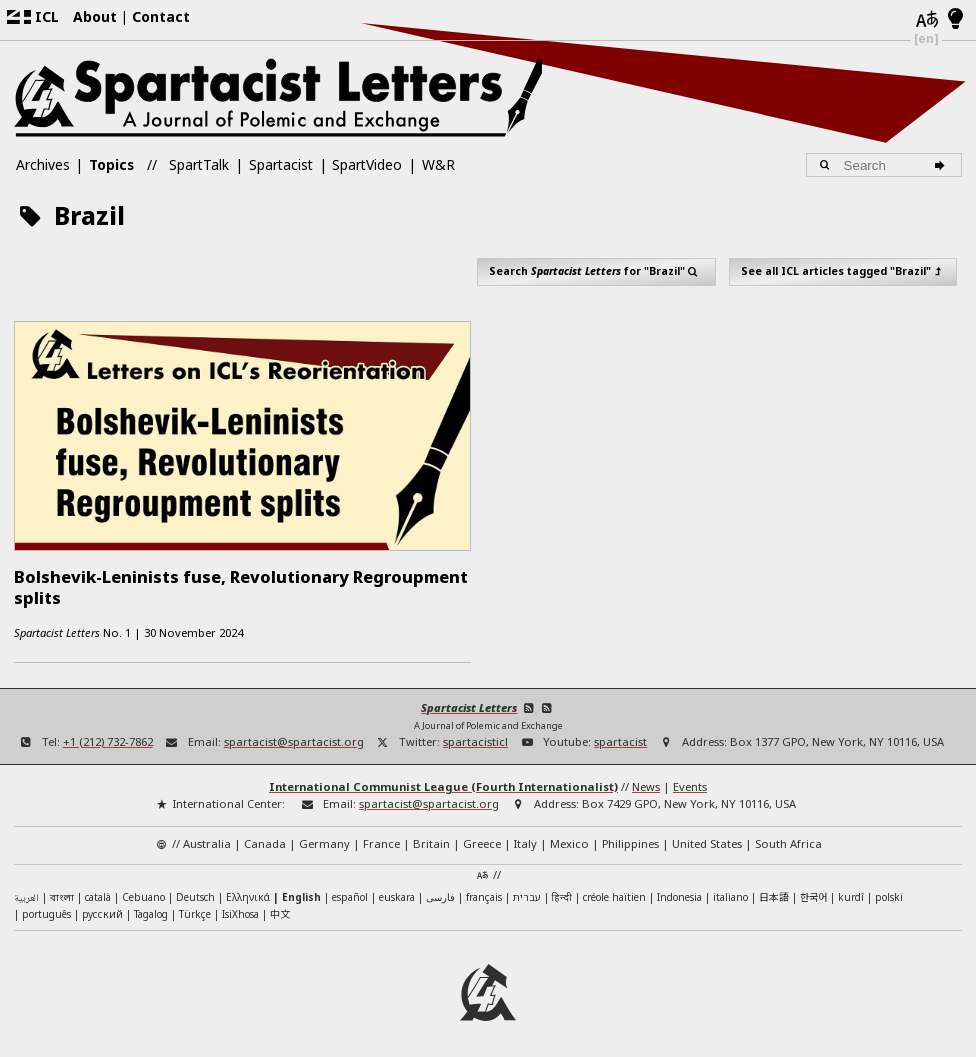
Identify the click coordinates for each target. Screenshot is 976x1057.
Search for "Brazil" (597, 271)
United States (707, 838)
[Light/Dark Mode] (955, 20)
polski (889, 892)
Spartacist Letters (469, 702)
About (95, 16)
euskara (397, 892)
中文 (280, 908)
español (350, 892)
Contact (161, 16)
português (46, 909)
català (98, 892)
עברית (527, 892)
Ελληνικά (248, 892)
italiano (730, 892)
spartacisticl (475, 736)
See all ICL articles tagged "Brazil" (843, 271)
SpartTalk (199, 164)
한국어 (813, 891)
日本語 (774, 891)
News (646, 781)
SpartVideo (367, 164)
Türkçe (195, 909)
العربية (26, 893)
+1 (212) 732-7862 (108, 736)
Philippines (630, 838)
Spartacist (281, 164)
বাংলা (62, 893)
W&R (438, 164)
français (484, 892)
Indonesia (679, 892)
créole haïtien (614, 892)
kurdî (851, 892)
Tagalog (151, 909)
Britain (431, 838)
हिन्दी (562, 892)
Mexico (569, 838)
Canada (265, 838)
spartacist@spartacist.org (294, 736)
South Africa (788, 838)
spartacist (620, 736)
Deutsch (195, 892)
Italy (525, 838)
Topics (111, 164)
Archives (43, 164)
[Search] (942, 165)
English (301, 892)
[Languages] (926, 20)
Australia (207, 838)
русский (102, 909)
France (381, 838)
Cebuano (143, 892)
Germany (324, 838)
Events (690, 781)
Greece (482, 838)
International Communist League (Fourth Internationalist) (443, 781)
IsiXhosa (240, 909)
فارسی (440, 892)
